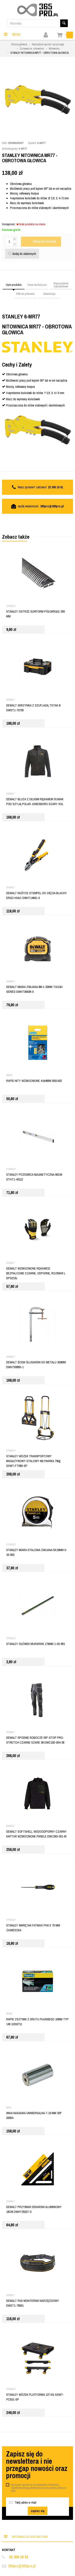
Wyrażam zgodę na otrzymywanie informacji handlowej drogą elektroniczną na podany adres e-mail (39, 2487)
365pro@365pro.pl (52, 506)
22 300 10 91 (18, 2557)
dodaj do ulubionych (22, 253)
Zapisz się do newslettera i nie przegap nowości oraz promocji (36, 2464)
